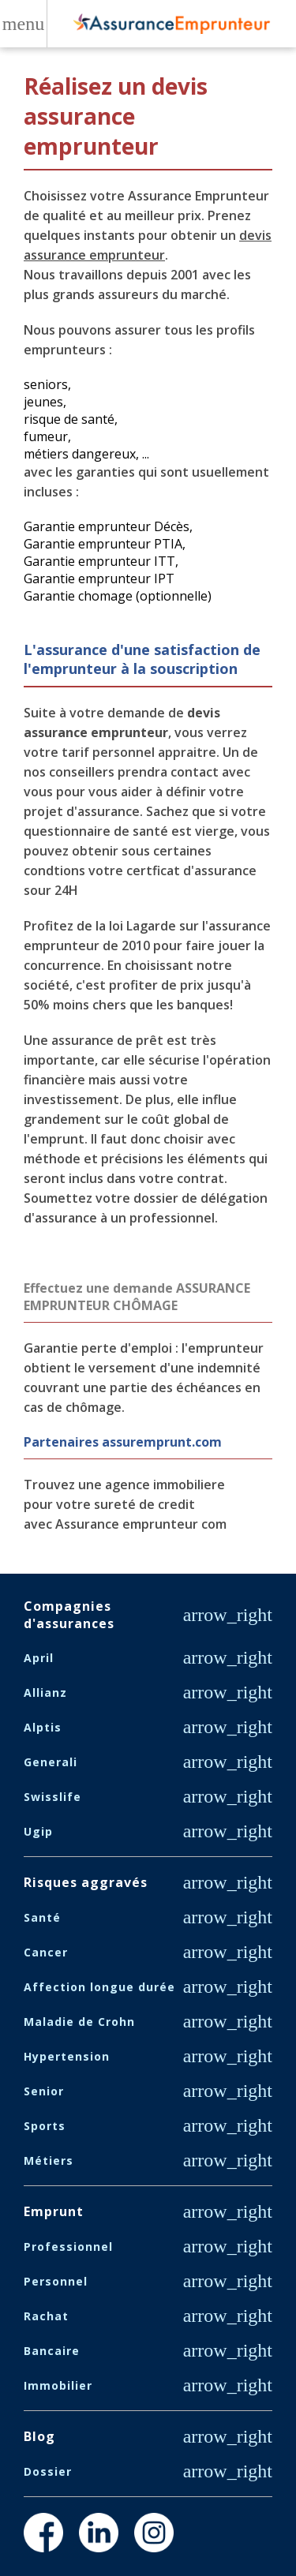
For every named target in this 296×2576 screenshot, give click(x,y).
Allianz (45, 1692)
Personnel (56, 2281)
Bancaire (52, 2350)
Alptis (43, 1727)
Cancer (46, 1952)
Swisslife (52, 1796)
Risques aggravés (86, 1882)
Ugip (38, 1831)
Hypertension (67, 2056)
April (39, 1657)
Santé (42, 1917)
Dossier (48, 2471)
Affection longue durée (99, 1986)
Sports (45, 2125)
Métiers (48, 2160)
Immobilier (58, 2385)
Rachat (46, 2315)
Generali (50, 1761)
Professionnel (68, 2246)
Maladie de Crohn (79, 2021)
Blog (39, 2436)
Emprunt (54, 2211)
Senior (44, 2091)
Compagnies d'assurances (69, 1614)
